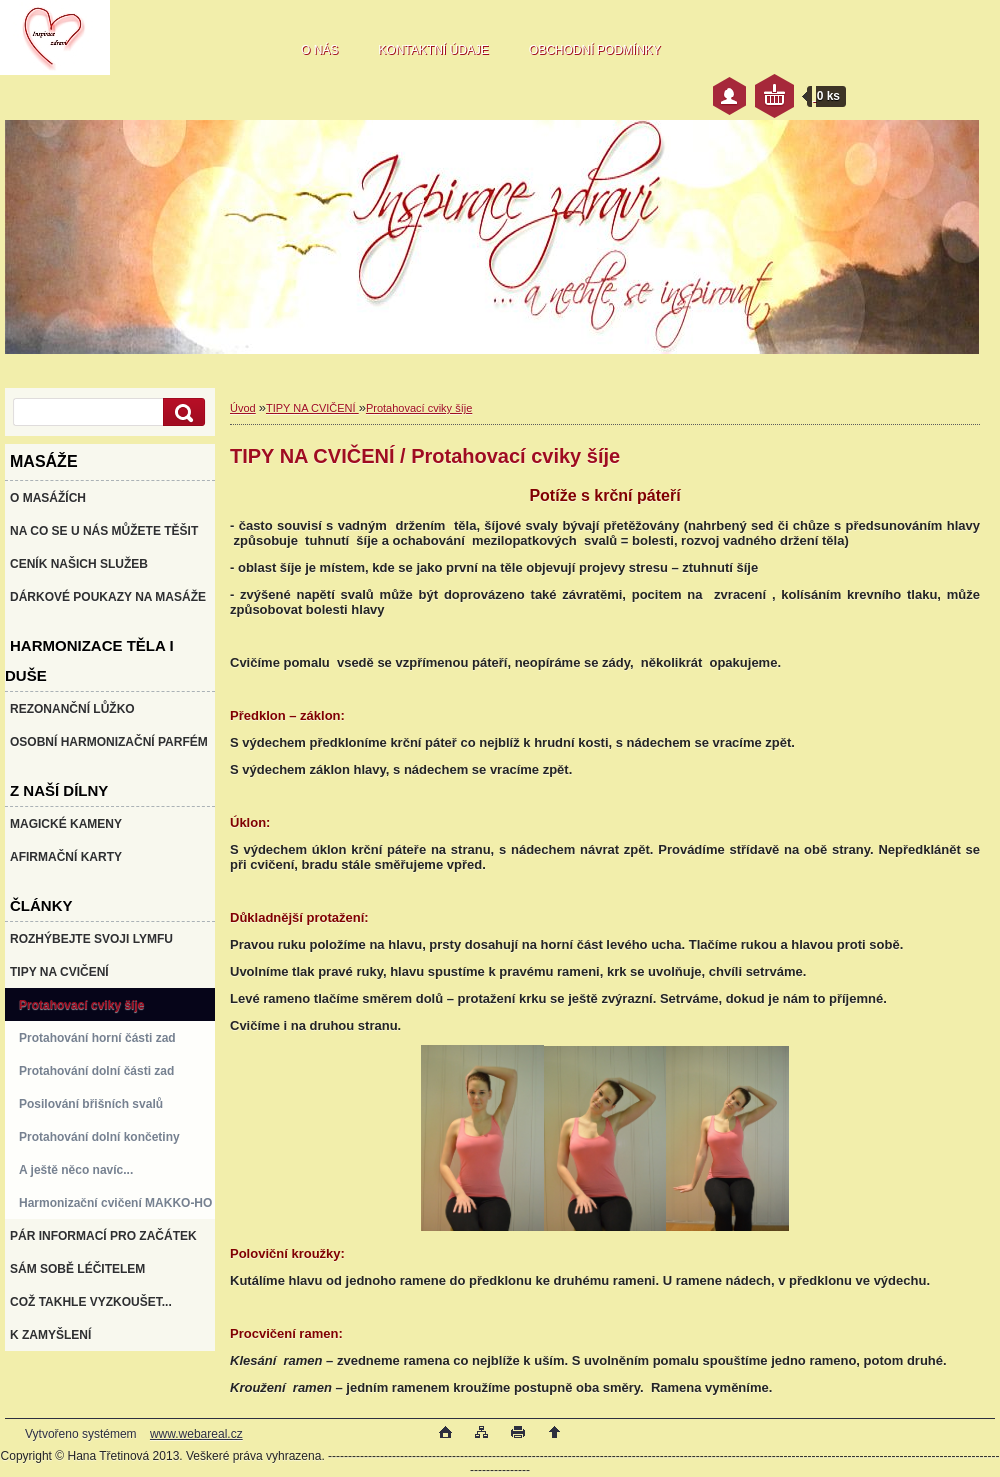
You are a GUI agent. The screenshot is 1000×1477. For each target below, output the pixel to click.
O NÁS (319, 50)
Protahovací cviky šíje (419, 408)
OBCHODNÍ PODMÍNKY (595, 50)
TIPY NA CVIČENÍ (312, 408)
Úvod (243, 408)
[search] (181, 412)
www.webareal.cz (196, 1434)
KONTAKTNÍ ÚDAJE (433, 50)
